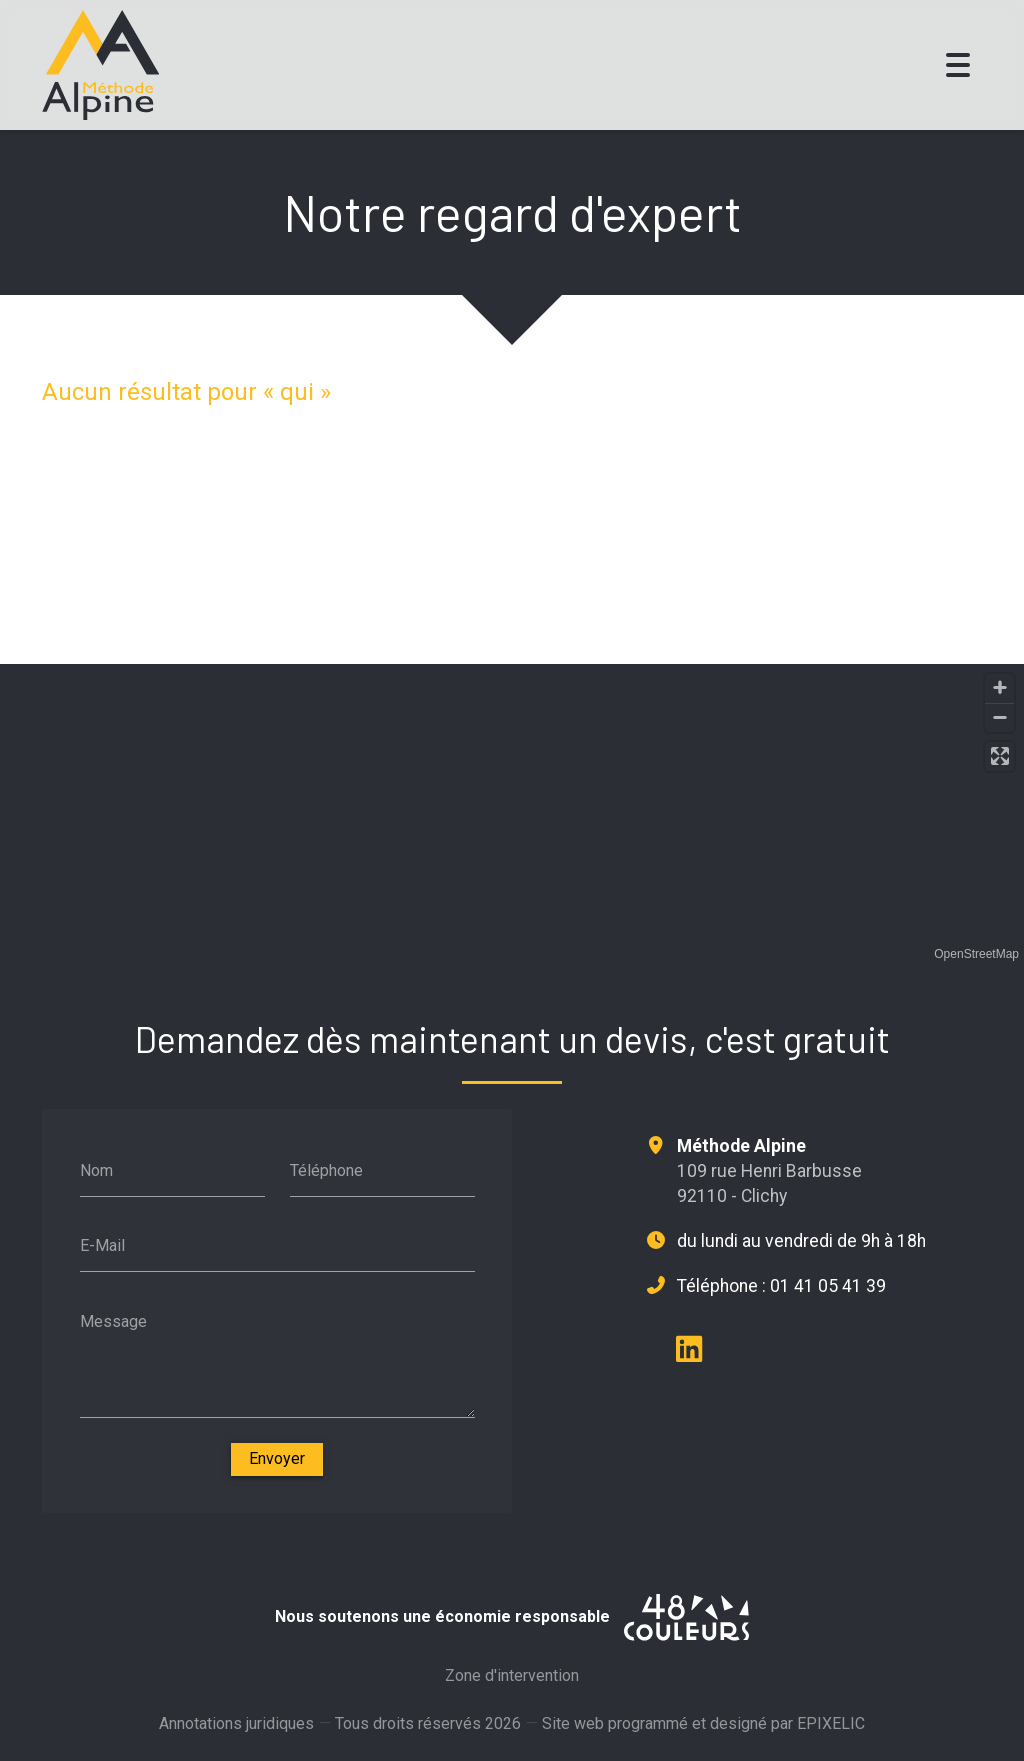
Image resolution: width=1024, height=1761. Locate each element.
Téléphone (326, 1170)
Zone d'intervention (512, 1680)
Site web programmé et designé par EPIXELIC (703, 1735)
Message (113, 1321)
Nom (96, 1170)
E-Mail (102, 1245)
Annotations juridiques (236, 1728)
